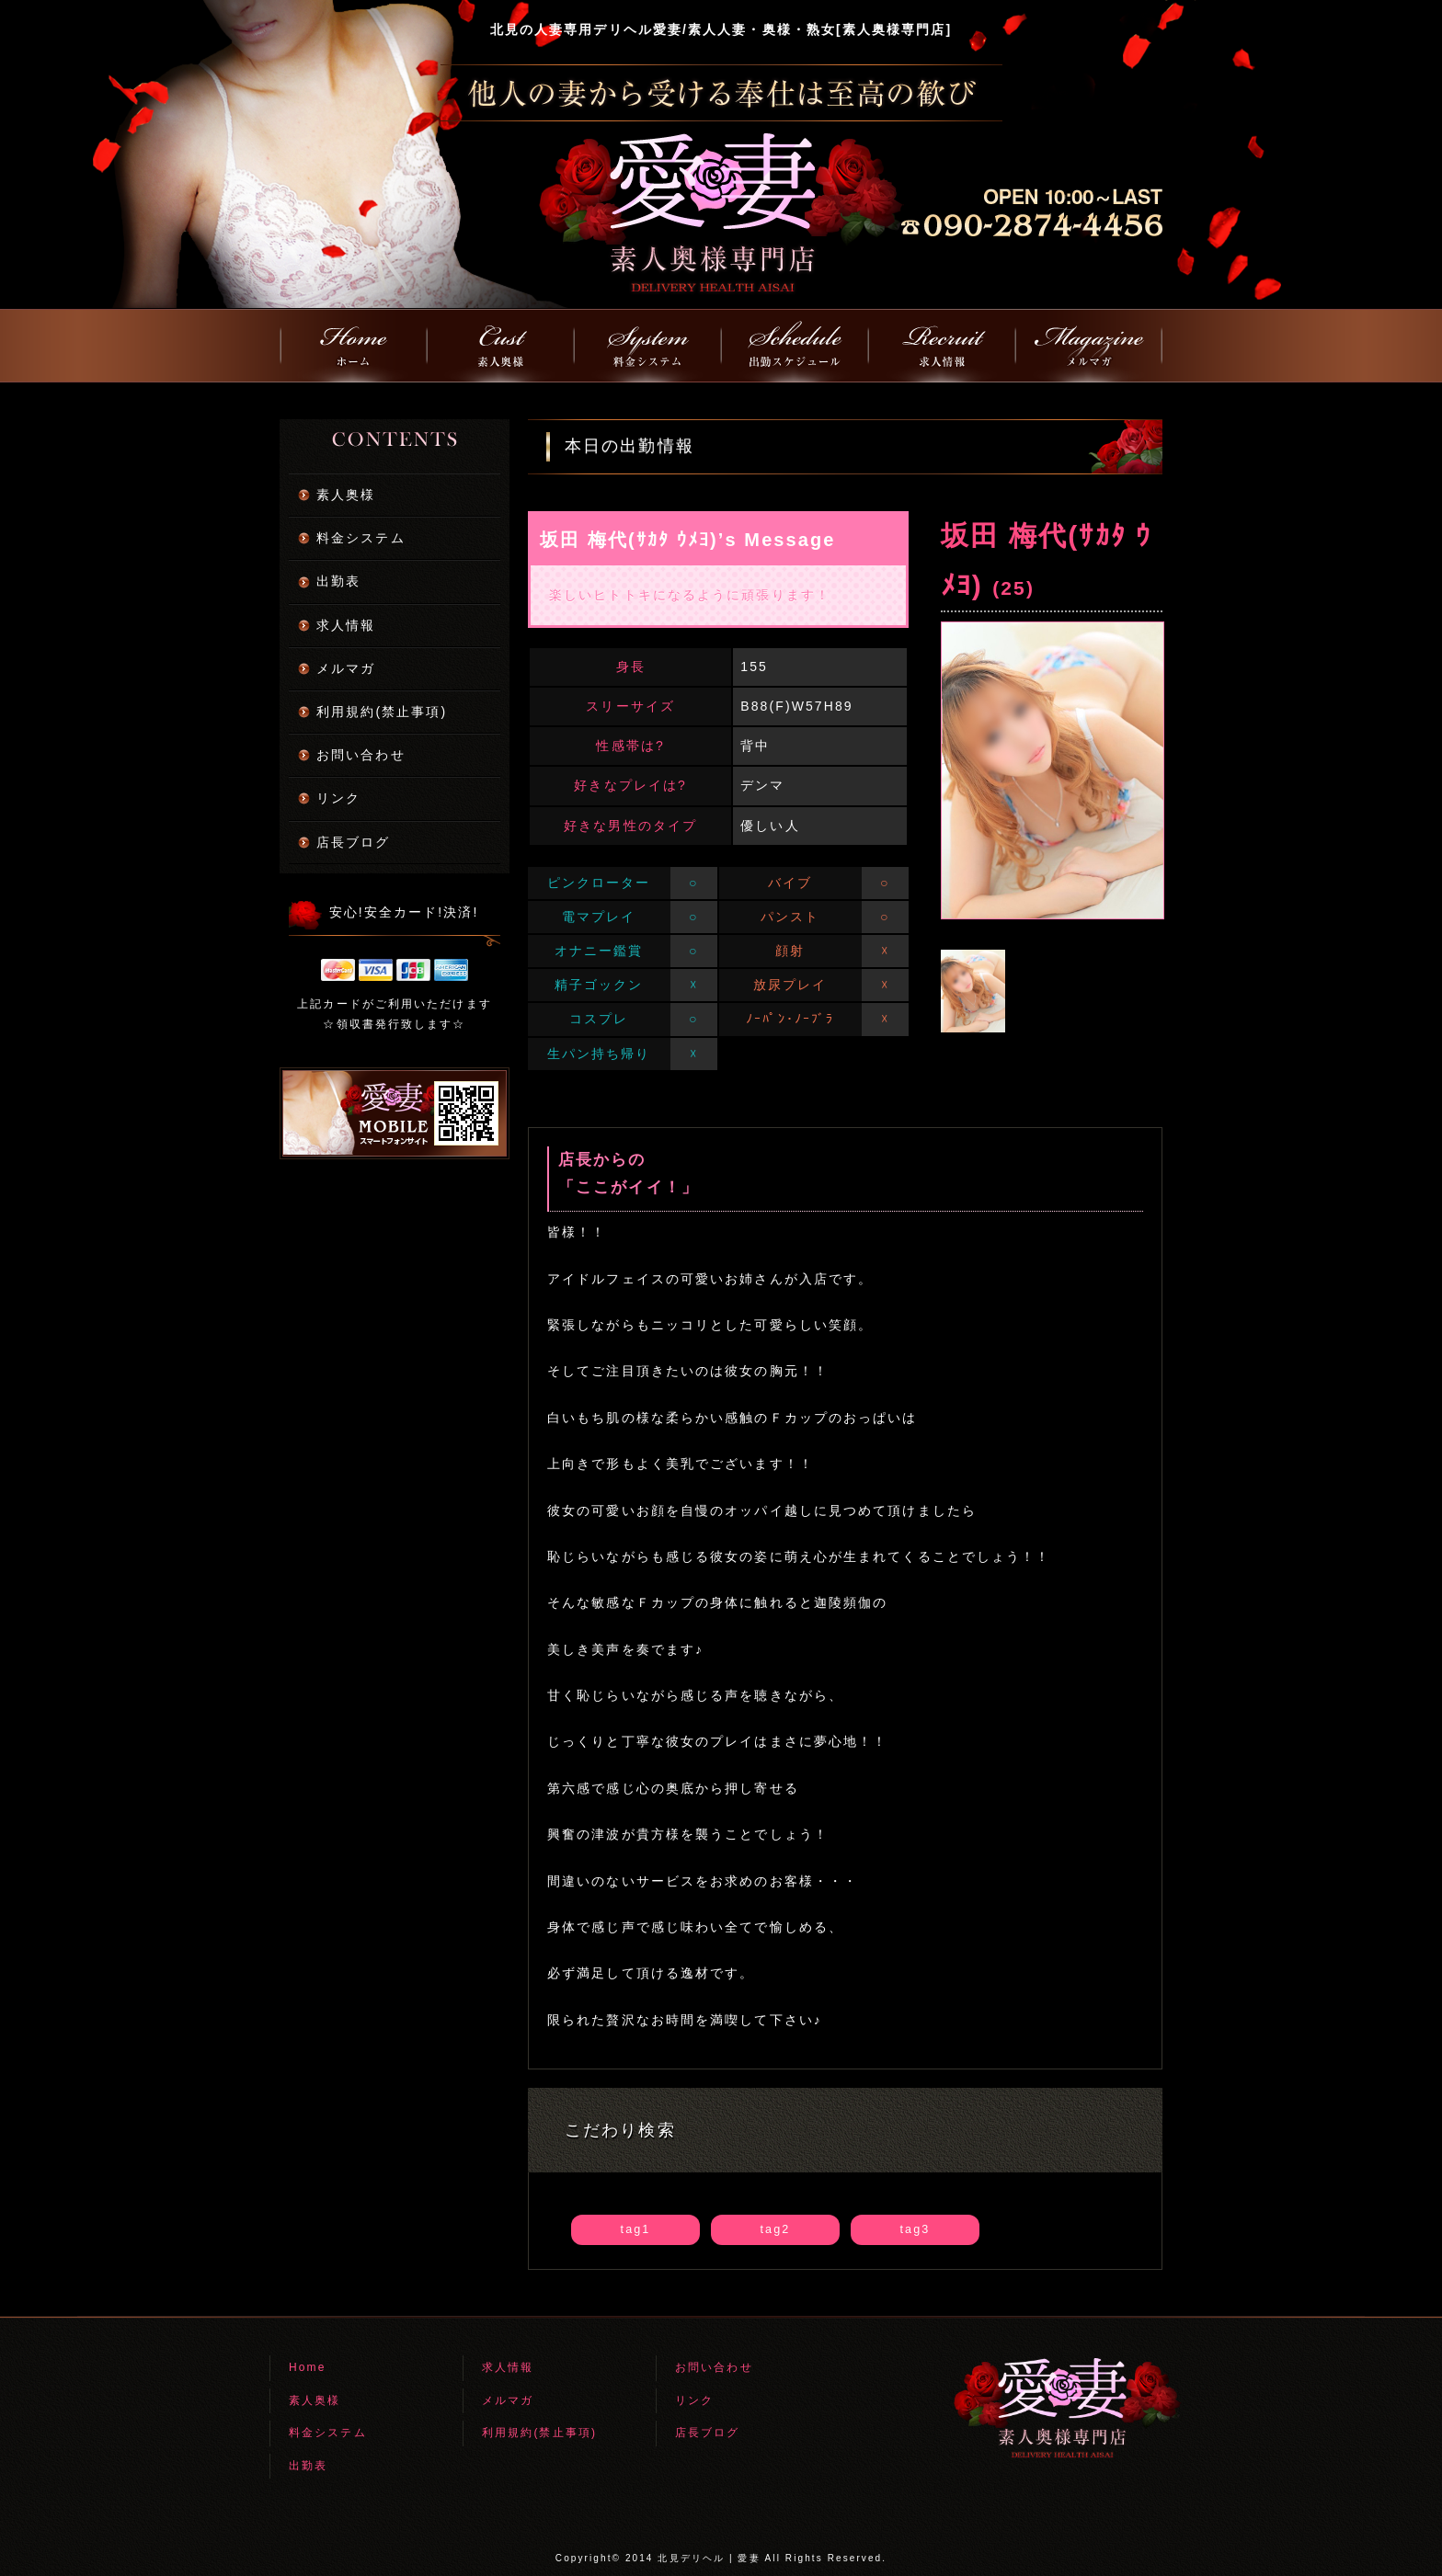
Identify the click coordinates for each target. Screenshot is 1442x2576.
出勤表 (338, 581)
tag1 (636, 2229)
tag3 (915, 2229)
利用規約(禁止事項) (381, 711)
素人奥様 (345, 494)
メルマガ (345, 668)
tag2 (776, 2229)
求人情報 (345, 625)
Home (307, 2367)
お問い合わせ (361, 754)
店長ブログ (353, 842)
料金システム (361, 537)
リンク (338, 798)
